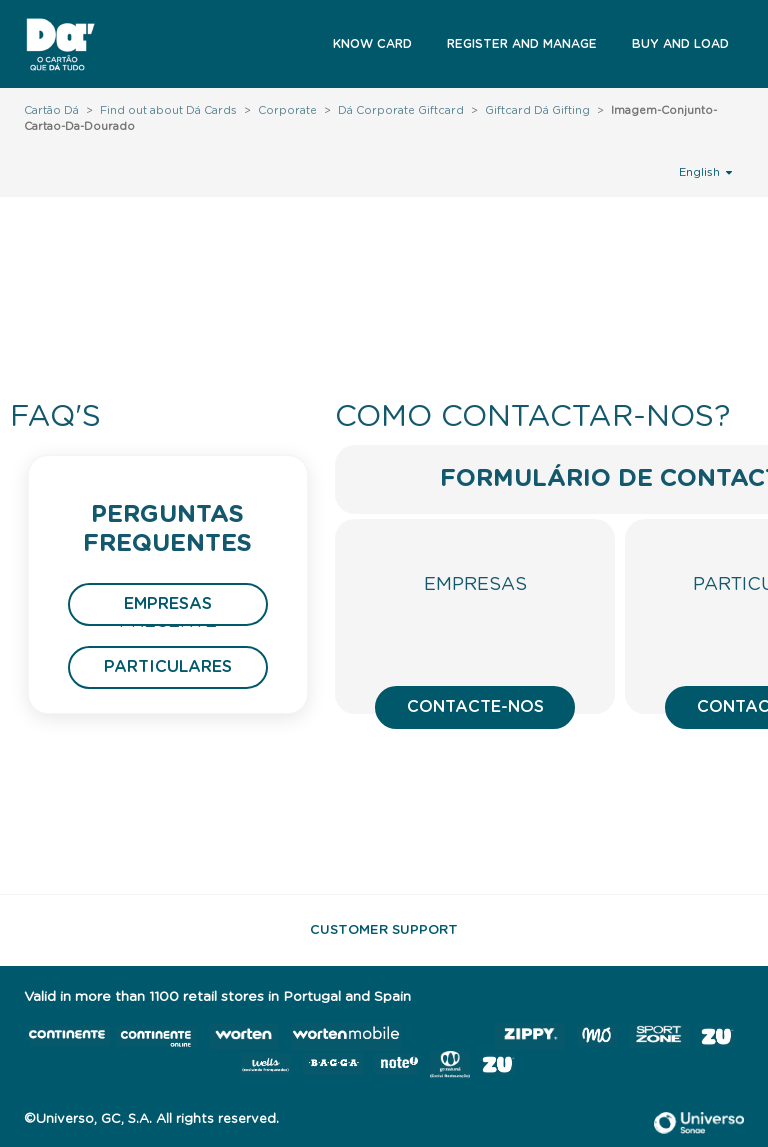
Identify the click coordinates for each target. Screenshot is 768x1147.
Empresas (168, 604)
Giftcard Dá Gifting (537, 110)
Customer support (384, 930)
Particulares (168, 667)
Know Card (372, 44)
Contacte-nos (475, 707)
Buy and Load (680, 44)
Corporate (287, 110)
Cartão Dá (51, 110)
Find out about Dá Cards (168, 110)
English (705, 171)
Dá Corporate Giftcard (401, 110)
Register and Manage (522, 44)
